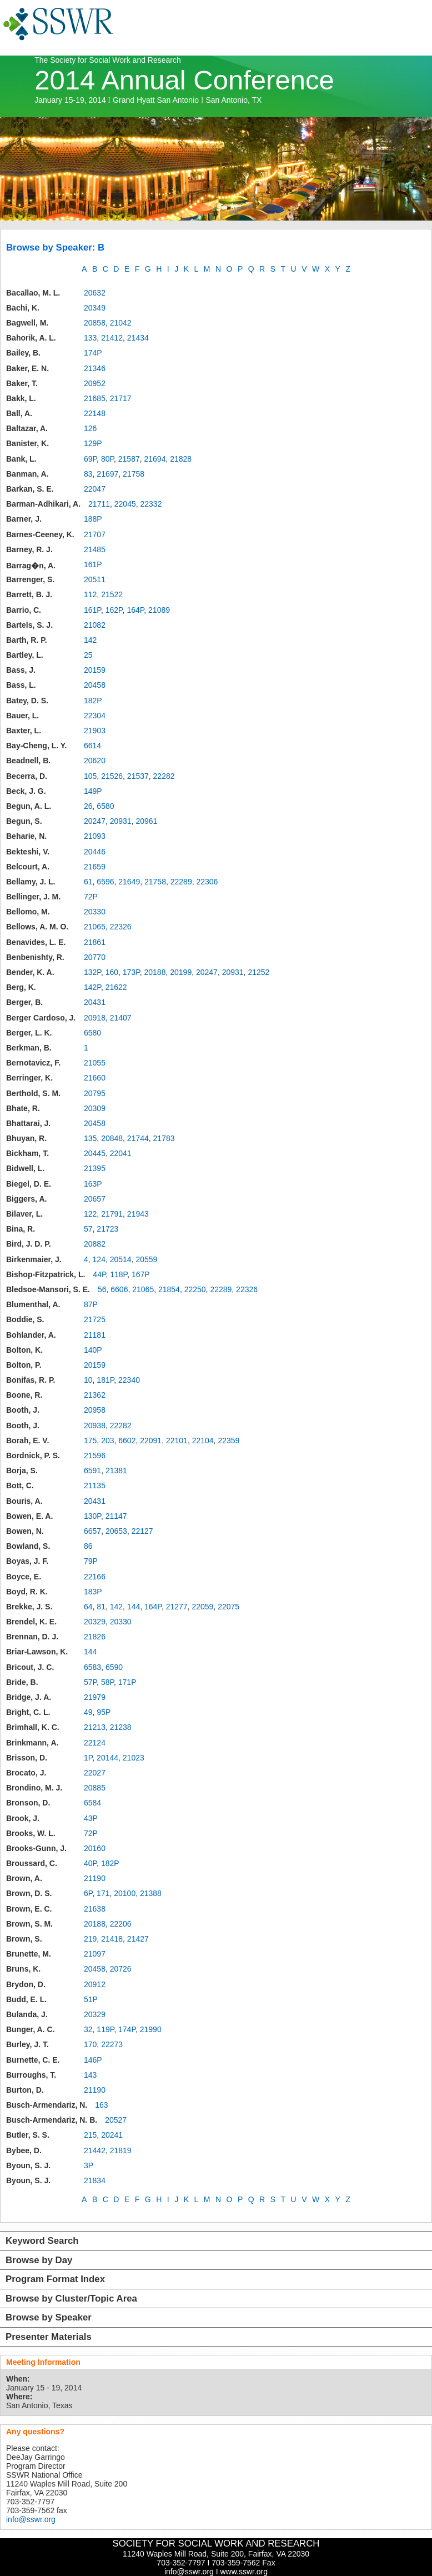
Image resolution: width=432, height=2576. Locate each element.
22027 (95, 1772)
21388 (151, 1893)
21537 (138, 776)
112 (90, 594)
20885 (95, 1787)
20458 (95, 685)
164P (135, 610)
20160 (95, 1848)
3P (88, 2165)
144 (133, 1606)
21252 (258, 972)
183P (93, 1591)
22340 (129, 1379)
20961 (146, 821)
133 (90, 337)
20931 (121, 821)
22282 (164, 776)
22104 (203, 1440)
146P (93, 2059)
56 (102, 1289)
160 (112, 972)
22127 (142, 1531)
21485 (95, 549)
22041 (121, 1153)
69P (90, 458)
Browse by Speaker (49, 2317)
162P (114, 610)
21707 (95, 534)
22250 (195, 1289)
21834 (95, 2180)
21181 (95, 1334)
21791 (112, 1213)
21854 (169, 1289)
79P (91, 1561)
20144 (107, 1757)
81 (101, 1606)
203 (107, 1440)
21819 (121, 2150)
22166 (95, 1576)
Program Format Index (55, 2279)
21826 (95, 1636)
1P (88, 1757)
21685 (95, 398)
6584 (92, 1802)
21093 (95, 836)
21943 (138, 1213)
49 (88, 1712)
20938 (95, 1425)
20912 (95, 1984)
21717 (121, 398)
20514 (121, 1259)
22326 (121, 926)
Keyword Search (42, 2240)
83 (88, 473)
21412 (112, 337)
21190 (95, 1878)
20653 (116, 1531)
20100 (124, 1893)
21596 (95, 1455)
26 (88, 806)
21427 (138, 1938)
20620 (95, 760)
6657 (92, 1531)
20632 (95, 292)
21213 (95, 1727)
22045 (125, 503)
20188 (155, 972)
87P (91, 1304)
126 (90, 428)
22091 (151, 1440)
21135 (95, 1485)
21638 (95, 1908)
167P (141, 1274)
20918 (95, 1017)
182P (93, 700)
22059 (202, 1606)
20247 (95, 821)
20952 (95, 383)
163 (101, 2104)
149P (93, 791)
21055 (95, 1062)
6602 (126, 1440)
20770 (95, 957)
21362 (95, 1394)
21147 (116, 1516)
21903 (95, 730)
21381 (116, 1470)
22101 (177, 1440)
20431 (95, 1002)
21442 (95, 2150)
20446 (95, 851)
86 (88, 1546)
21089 (159, 610)
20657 (95, 1198)
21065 (95, 926)
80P (107, 458)
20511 (95, 579)
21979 (95, 1697)
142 (90, 640)
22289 (181, 881)
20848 (112, 1138)
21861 (95, 942)
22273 (112, 2044)
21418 (112, 1938)
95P (103, 1712)
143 (90, 2074)
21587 (129, 458)
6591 (92, 1470)
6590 (114, 1667)
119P (105, 2029)
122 (90, 1213)
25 (88, 655)
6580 (105, 806)
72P (91, 896)
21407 (121, 1017)
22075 (228, 1606)
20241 (112, 2134)
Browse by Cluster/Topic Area (71, 2298)
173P (131, 972)
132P (92, 972)
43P (91, 1818)
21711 (99, 503)
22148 (95, 413)
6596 (105, 881)
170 (90, 2044)
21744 (138, 1138)
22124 (95, 1742)
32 (88, 2029)
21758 (133, 473)
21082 (95, 625)
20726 (121, 1968)
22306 (207, 881)
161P (93, 564)
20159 (95, 670)
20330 (95, 911)
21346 (95, 368)
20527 (116, 2119)
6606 (119, 1289)
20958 (95, 1409)
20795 (95, 1093)
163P (93, 1183)
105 (90, 776)
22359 (228, 1440)
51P (91, 1999)
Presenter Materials (49, 2337)
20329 (95, 1621)
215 (90, 2134)
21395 (95, 1168)
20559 (146, 1259)
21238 (121, 1727)
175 (90, 1440)
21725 (95, 1319)
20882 (95, 1243)
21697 (107, 473)
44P (99, 1274)
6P (88, 1893)
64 (88, 1606)
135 (90, 1138)
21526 (112, 776)
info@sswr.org (31, 2519)
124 (99, 1259)
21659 (95, 866)
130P (92, 1516)
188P (93, 518)
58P (107, 1682)
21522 (112, 594)
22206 (121, 1923)
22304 (95, 715)
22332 (151, 503)
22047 (95, 488)
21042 (121, 322)
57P (90, 1682)
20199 (181, 972)
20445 (95, 1153)
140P (93, 1349)
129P (93, 443)
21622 (116, 987)
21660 (95, 1077)
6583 (92, 1667)
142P (92, 987)
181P (105, 1379)
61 (88, 881)
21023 (133, 1757)
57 (88, 1228)
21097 (95, 1953)
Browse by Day (39, 2260)
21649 (129, 881)
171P (127, 1682)
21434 (138, 337)
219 (90, 1938)
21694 (155, 458)
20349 (95, 307)
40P (90, 1863)
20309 (95, 1108)
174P (93, 352)
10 (88, 1379)
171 (103, 1893)
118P (118, 1274)
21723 (107, 1228)
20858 (95, 322)
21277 (177, 1606)
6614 (92, 745)
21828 (181, 458)
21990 (151, 2029)
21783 (164, 1138)
